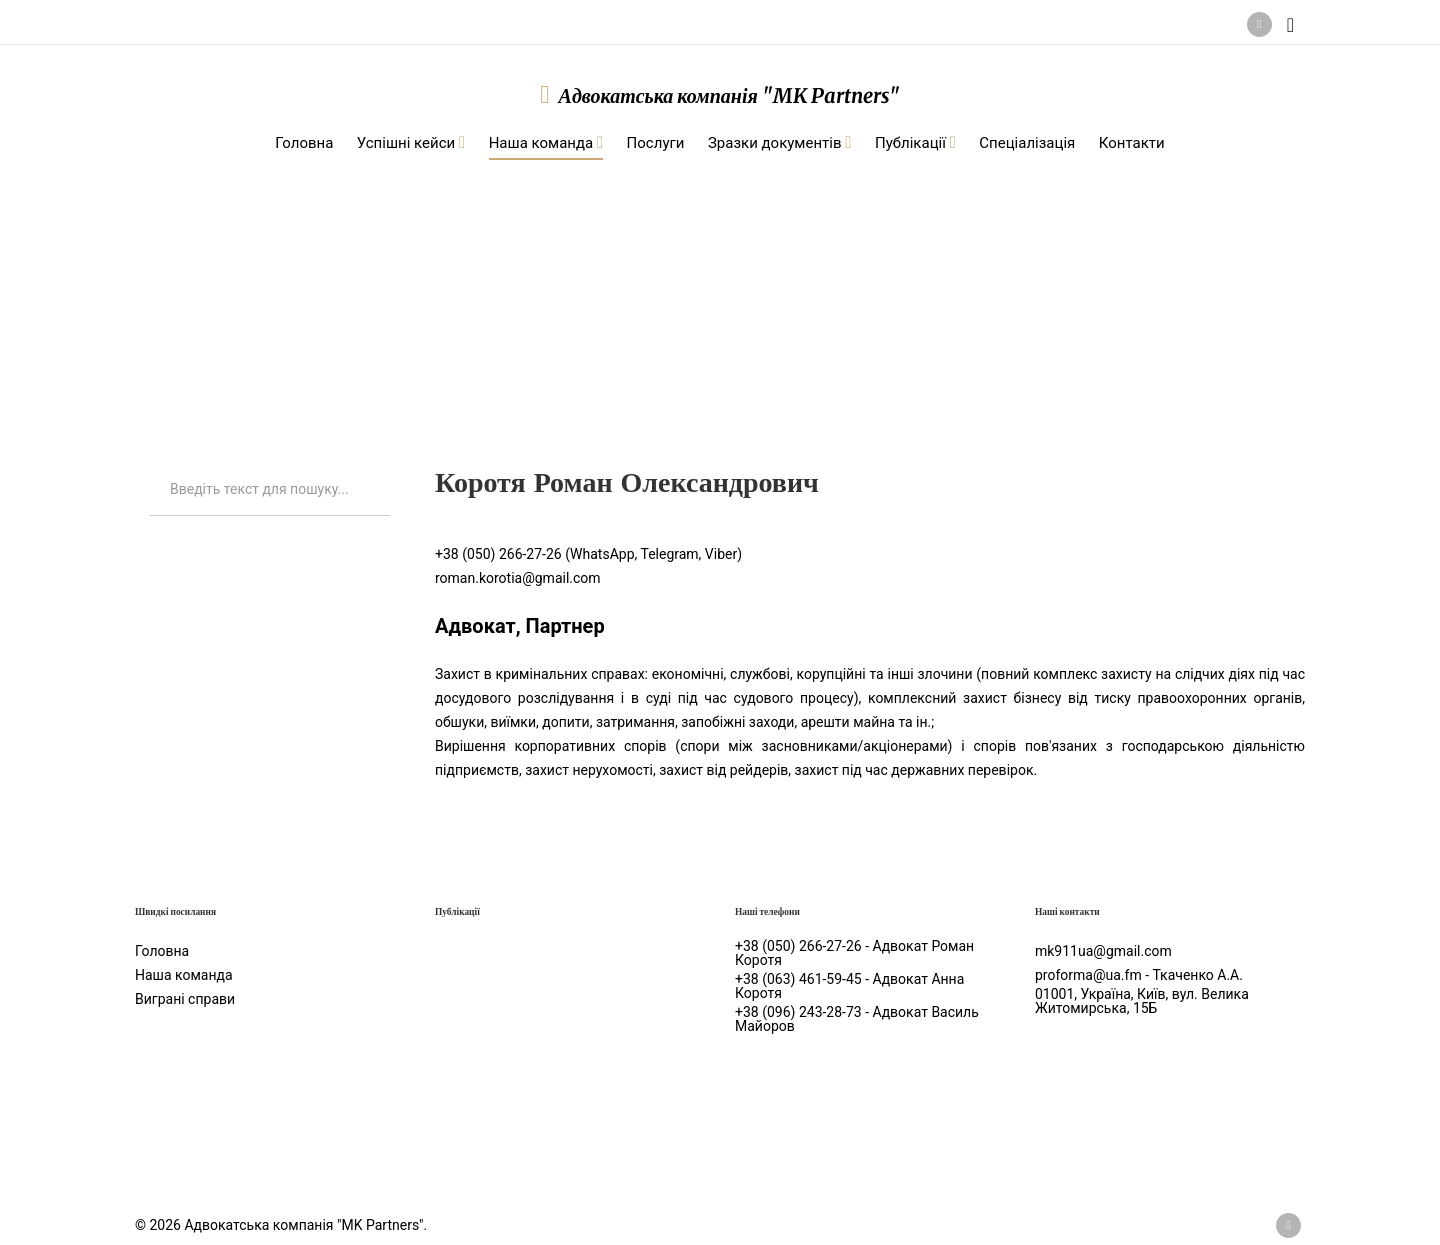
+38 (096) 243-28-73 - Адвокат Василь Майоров (857, 1019)
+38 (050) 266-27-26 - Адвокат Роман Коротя (854, 953)
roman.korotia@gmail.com (518, 578)
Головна (162, 951)
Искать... (150, 464)
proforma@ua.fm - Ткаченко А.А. (1139, 975)
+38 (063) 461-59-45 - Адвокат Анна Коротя (849, 986)
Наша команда (300, 280)
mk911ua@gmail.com (1103, 951)
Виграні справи (185, 999)
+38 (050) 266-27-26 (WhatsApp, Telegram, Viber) (588, 554)
